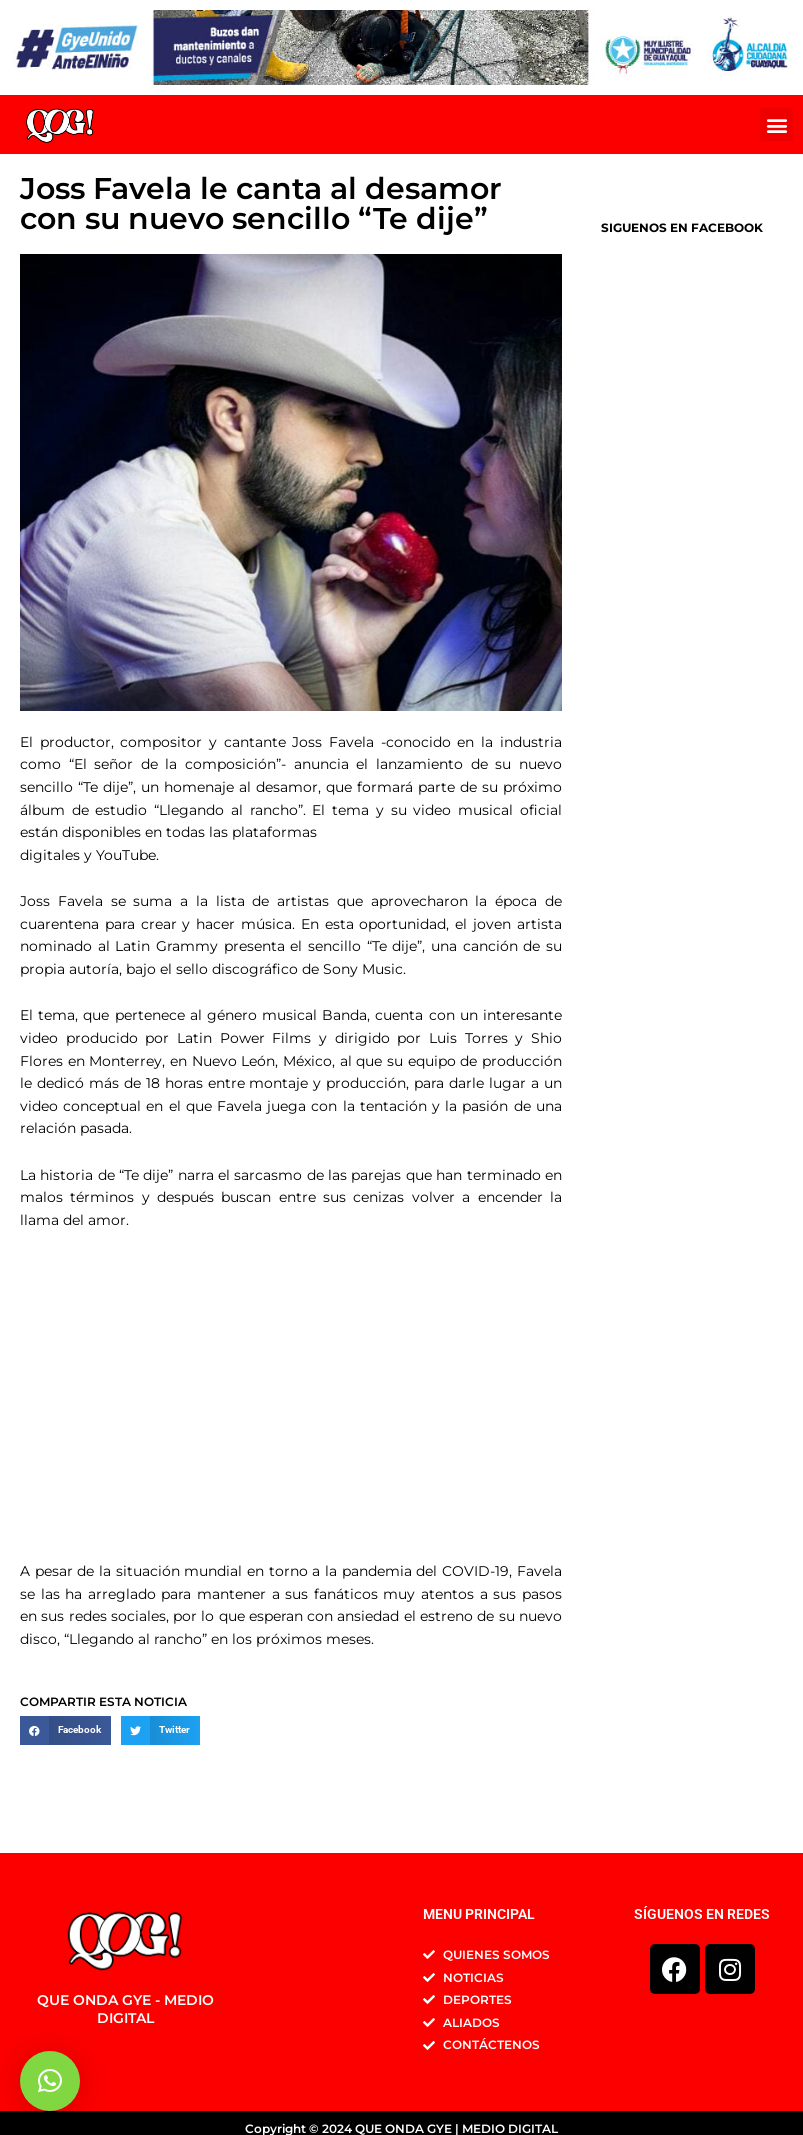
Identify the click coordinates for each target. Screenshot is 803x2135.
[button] (776, 124)
